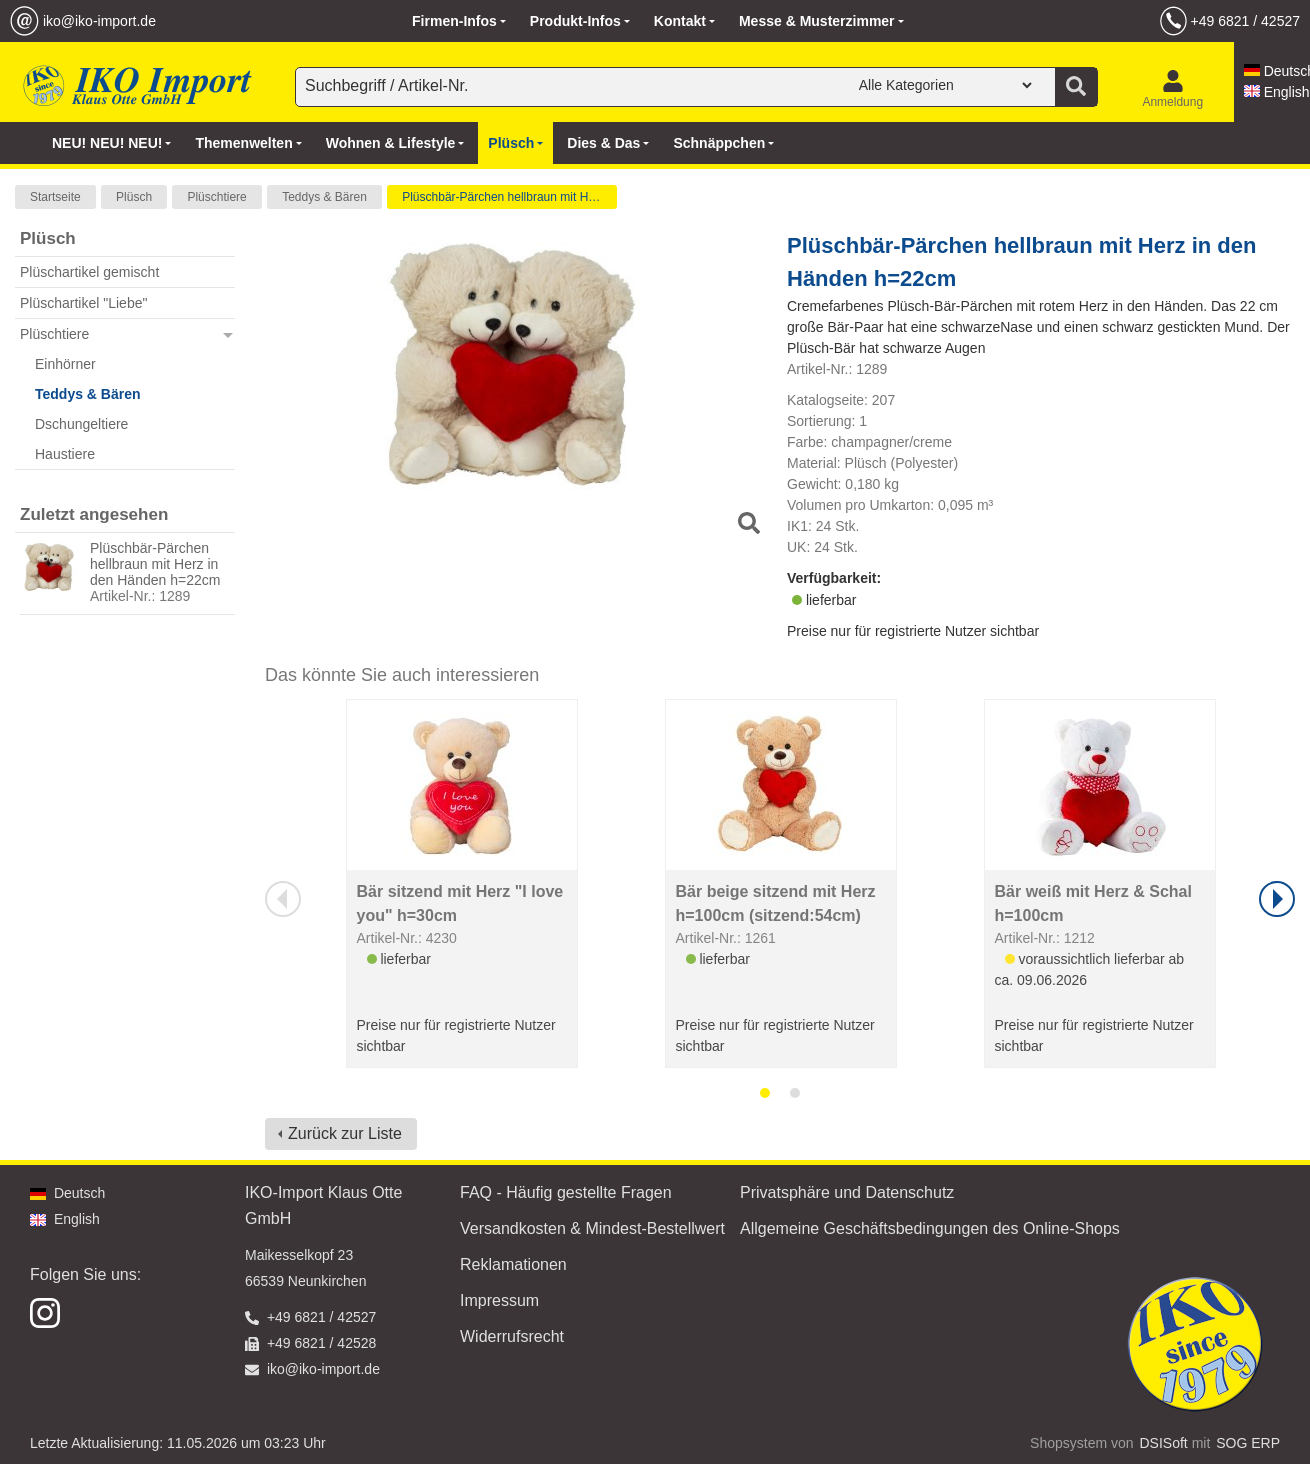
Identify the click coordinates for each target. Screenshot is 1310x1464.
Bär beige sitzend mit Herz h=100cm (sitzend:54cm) (776, 903)
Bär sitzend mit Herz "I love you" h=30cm (460, 903)
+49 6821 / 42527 (1245, 21)
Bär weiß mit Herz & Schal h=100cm (1093, 903)
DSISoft (1164, 1443)
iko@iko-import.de (99, 21)
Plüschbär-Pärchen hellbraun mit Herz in (509, 197)
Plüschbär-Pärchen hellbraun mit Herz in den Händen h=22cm (155, 564)
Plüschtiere (216, 197)
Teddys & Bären (324, 197)
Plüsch (134, 197)
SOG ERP (1248, 1443)
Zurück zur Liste (345, 1133)
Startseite (55, 197)
